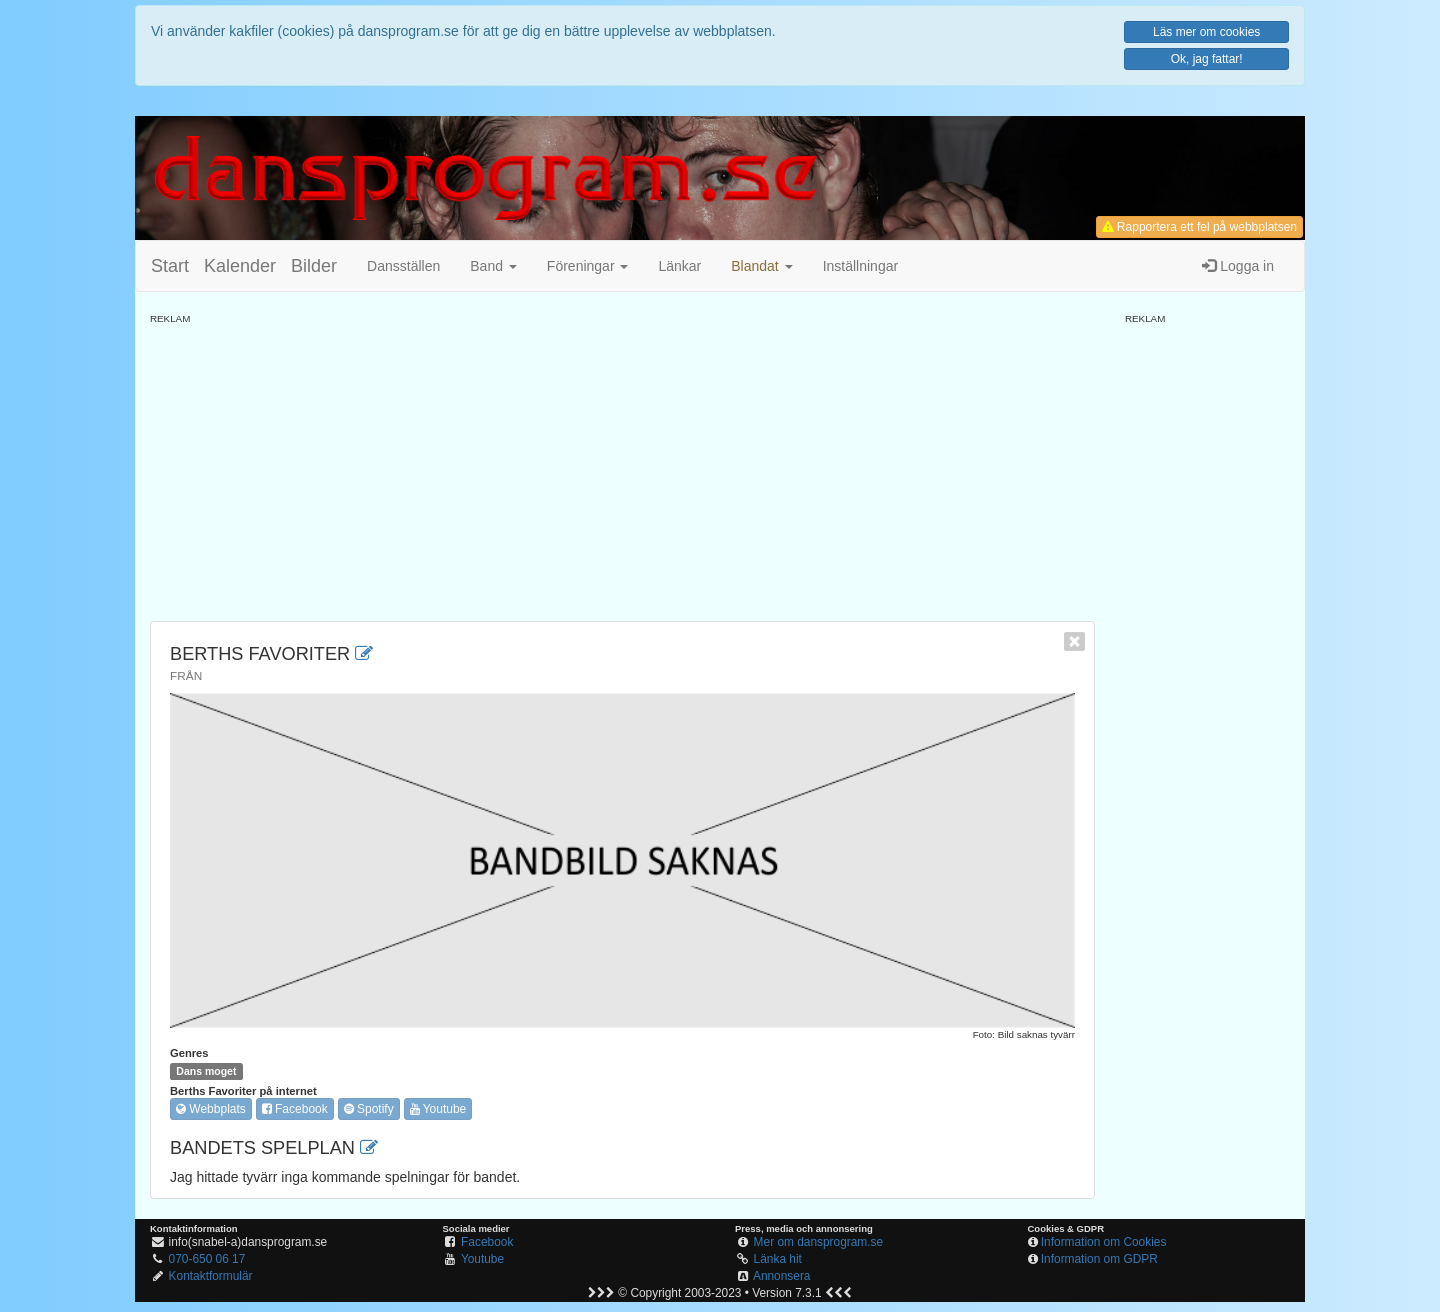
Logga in (1238, 266)
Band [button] (493, 266)
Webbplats (211, 1109)
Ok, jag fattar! (1207, 59)
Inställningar (861, 266)
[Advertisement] (622, 466)
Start (170, 266)
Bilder (314, 266)
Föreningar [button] (588, 266)
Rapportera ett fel (1199, 227)
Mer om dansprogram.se (819, 1242)
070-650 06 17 (207, 1259)
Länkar (679, 266)
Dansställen (403, 266)
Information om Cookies (1104, 1242)
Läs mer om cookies (1206, 32)
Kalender (240, 266)
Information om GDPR (1099, 1259)
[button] (761, 266)
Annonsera (782, 1276)
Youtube (438, 1109)
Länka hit (778, 1259)
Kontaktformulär (211, 1276)
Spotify (369, 1109)
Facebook (295, 1109)
